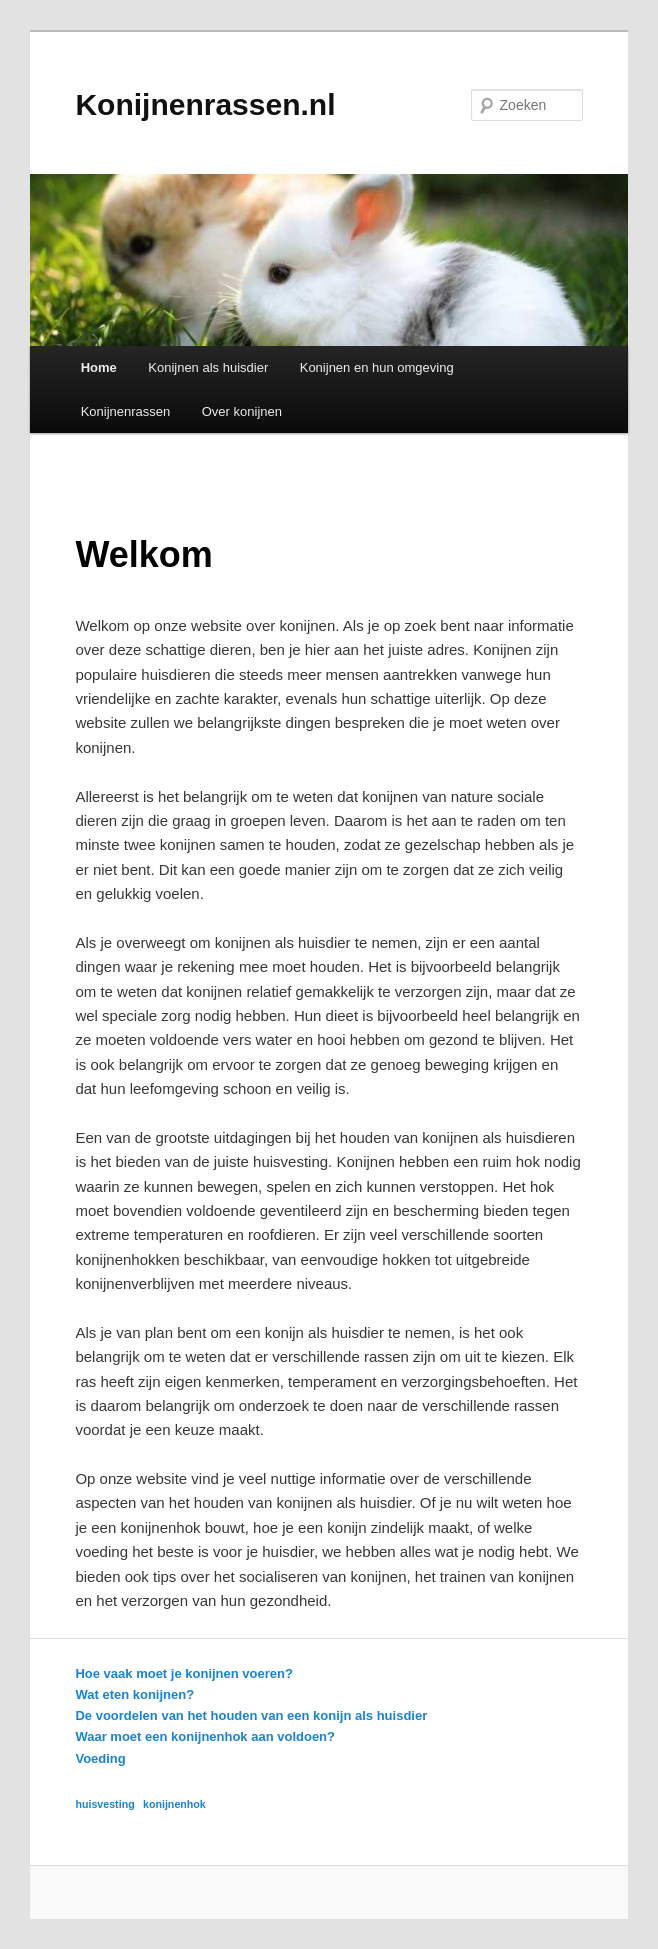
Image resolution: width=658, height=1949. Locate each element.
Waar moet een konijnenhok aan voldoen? (205, 1736)
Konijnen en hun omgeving (377, 367)
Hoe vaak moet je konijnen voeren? (183, 1673)
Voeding (100, 1758)
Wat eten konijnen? (134, 1694)
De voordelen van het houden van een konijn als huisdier (251, 1715)
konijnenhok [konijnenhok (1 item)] (174, 1804)
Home (99, 367)
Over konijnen (242, 411)
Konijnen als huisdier (208, 367)
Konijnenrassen (126, 411)
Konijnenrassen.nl (205, 104)
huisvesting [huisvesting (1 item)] (104, 1804)
